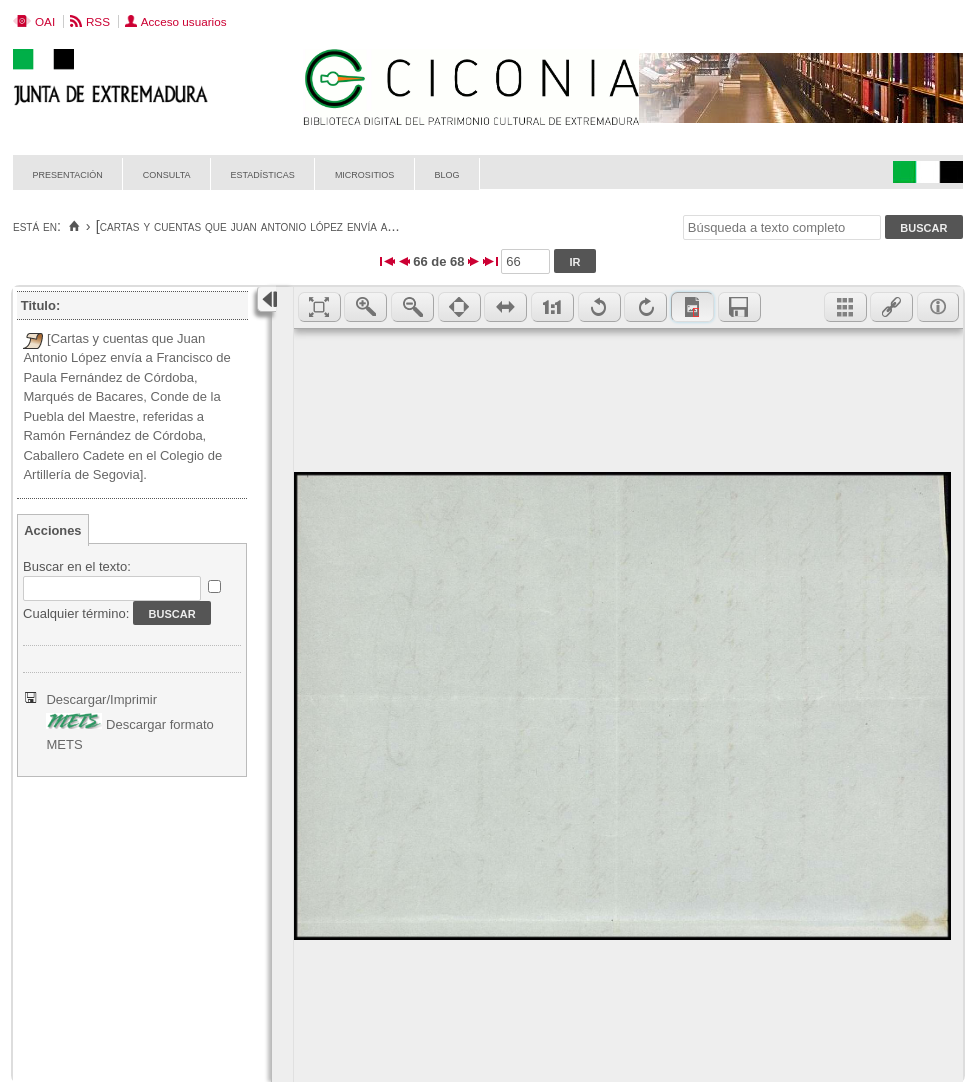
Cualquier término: (76, 613)
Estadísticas (263, 173)
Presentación (68, 173)
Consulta (167, 173)
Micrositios (365, 173)
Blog (446, 173)
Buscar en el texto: (77, 566)
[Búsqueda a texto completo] (782, 227)
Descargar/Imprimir (101, 699)
